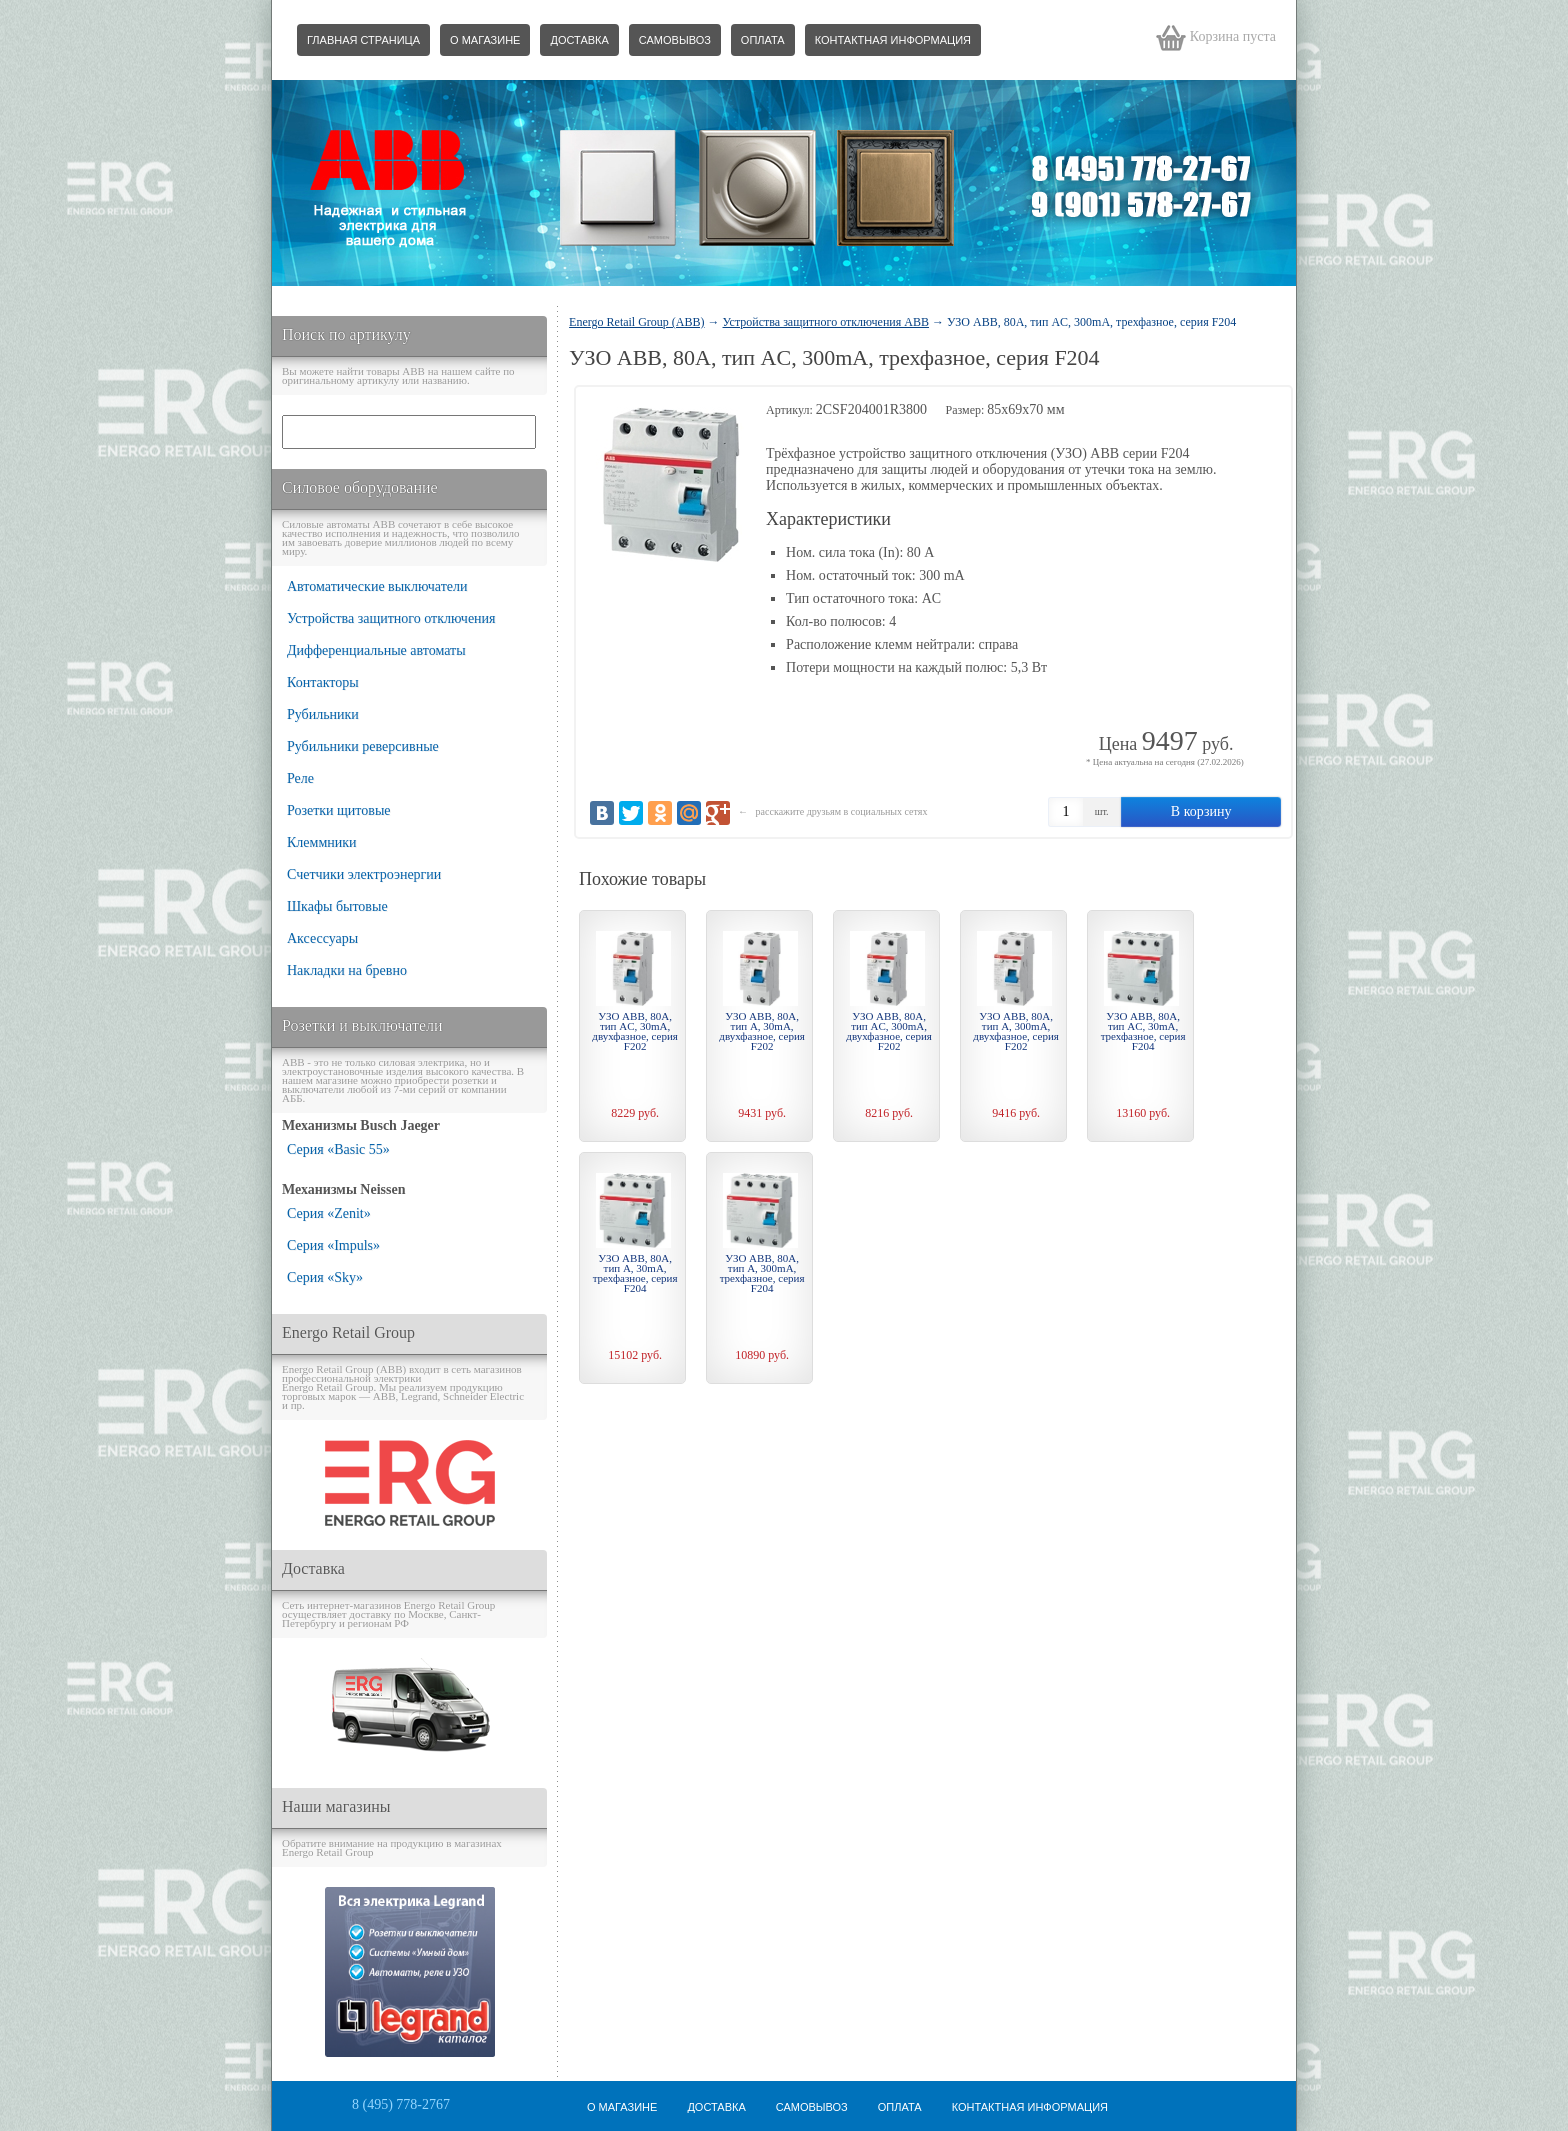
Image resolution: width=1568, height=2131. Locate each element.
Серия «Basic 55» (338, 1149)
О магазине (485, 40)
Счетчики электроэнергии (364, 874)
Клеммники (322, 842)
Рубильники (323, 714)
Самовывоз (675, 40)
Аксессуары (322, 938)
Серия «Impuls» (333, 1245)
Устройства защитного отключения (391, 618)
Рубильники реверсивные (363, 746)
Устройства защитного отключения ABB (826, 322)
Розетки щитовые (339, 810)
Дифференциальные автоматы (376, 650)
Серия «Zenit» (329, 1213)
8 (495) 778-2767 (401, 2104)
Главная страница (363, 40)
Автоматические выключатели (377, 586)
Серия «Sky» (325, 1277)
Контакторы (323, 682)
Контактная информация (893, 40)
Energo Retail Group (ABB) (636, 322)
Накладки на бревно (347, 970)
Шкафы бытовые (337, 906)
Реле (300, 778)
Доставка (579, 40)
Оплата (763, 40)
